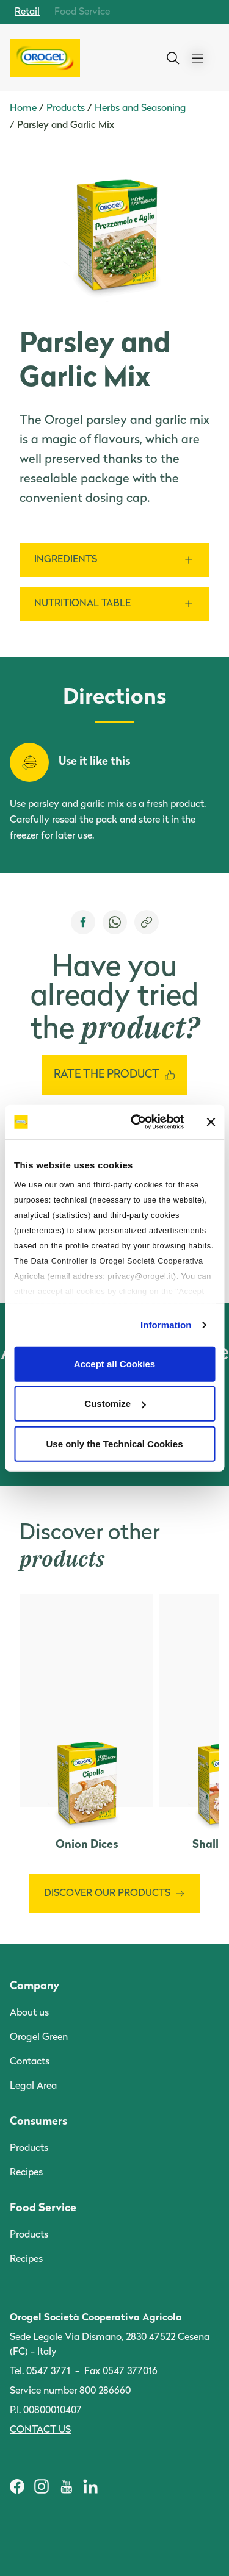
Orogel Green (39, 2037)
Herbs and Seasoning (140, 108)
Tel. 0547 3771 (40, 2372)
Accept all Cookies (114, 1363)
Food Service (82, 12)
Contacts (29, 2062)
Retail (27, 12)
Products (65, 108)
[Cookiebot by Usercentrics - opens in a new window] (136, 1122)
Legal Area (33, 2086)
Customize (114, 1403)
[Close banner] (210, 1122)
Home (23, 108)
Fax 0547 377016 (121, 2372)
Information (166, 1325)
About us (29, 2013)
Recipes (26, 2173)
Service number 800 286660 (70, 2391)
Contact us (40, 2430)
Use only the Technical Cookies (114, 1443)
